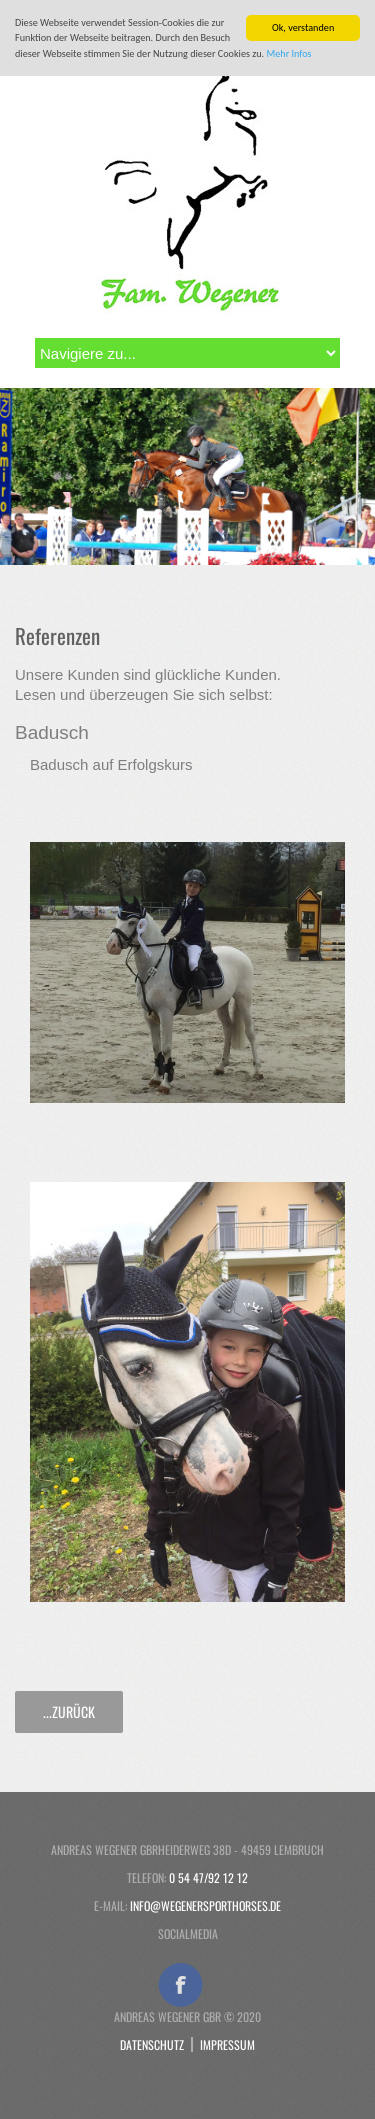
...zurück (69, 1711)
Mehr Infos (289, 53)
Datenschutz (152, 2044)
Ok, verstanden (303, 27)
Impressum (227, 2044)
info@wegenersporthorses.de (205, 1905)
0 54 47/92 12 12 (208, 1877)
